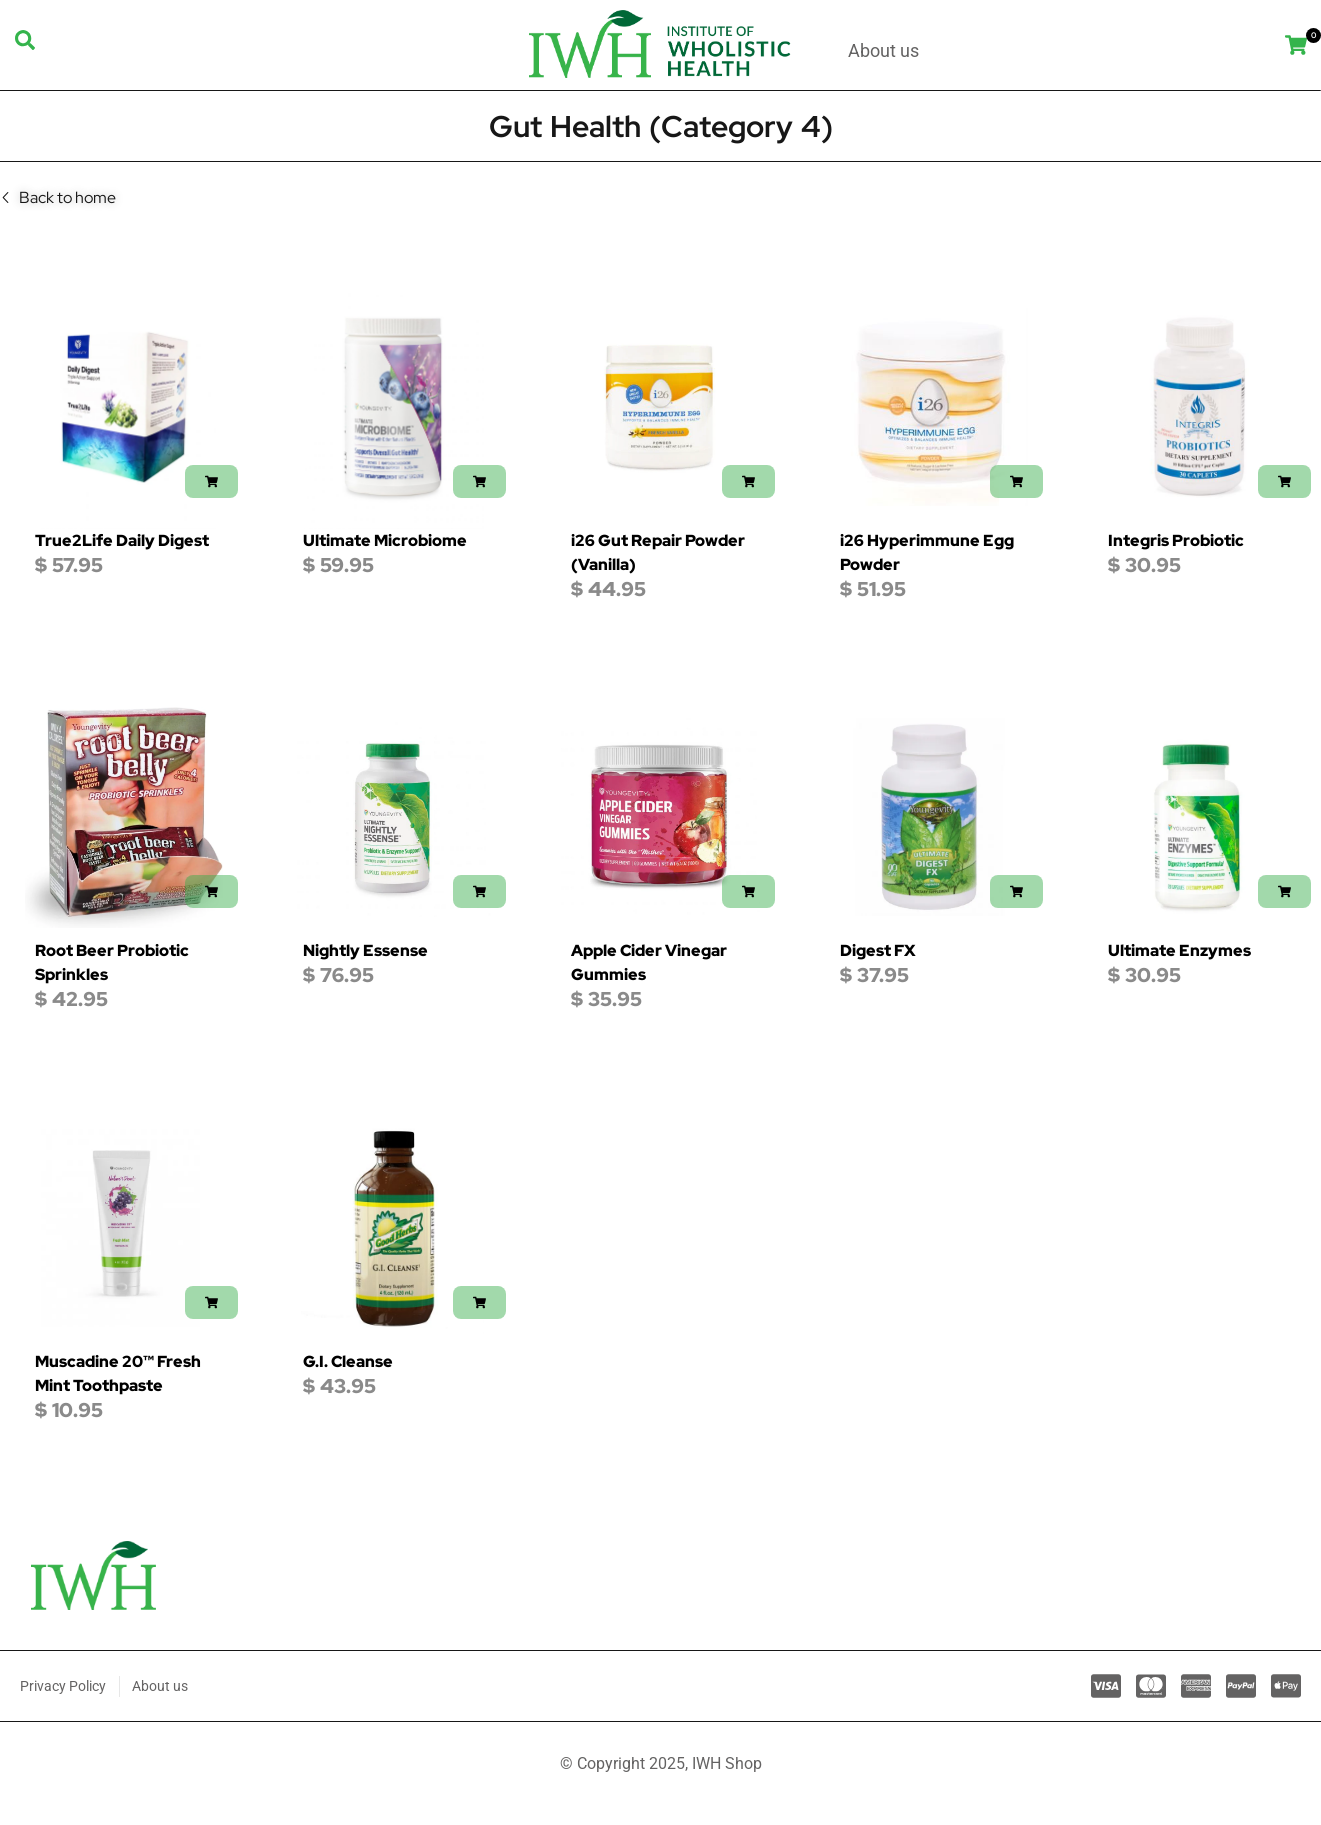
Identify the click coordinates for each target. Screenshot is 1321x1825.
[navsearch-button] (25, 45)
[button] (211, 481)
